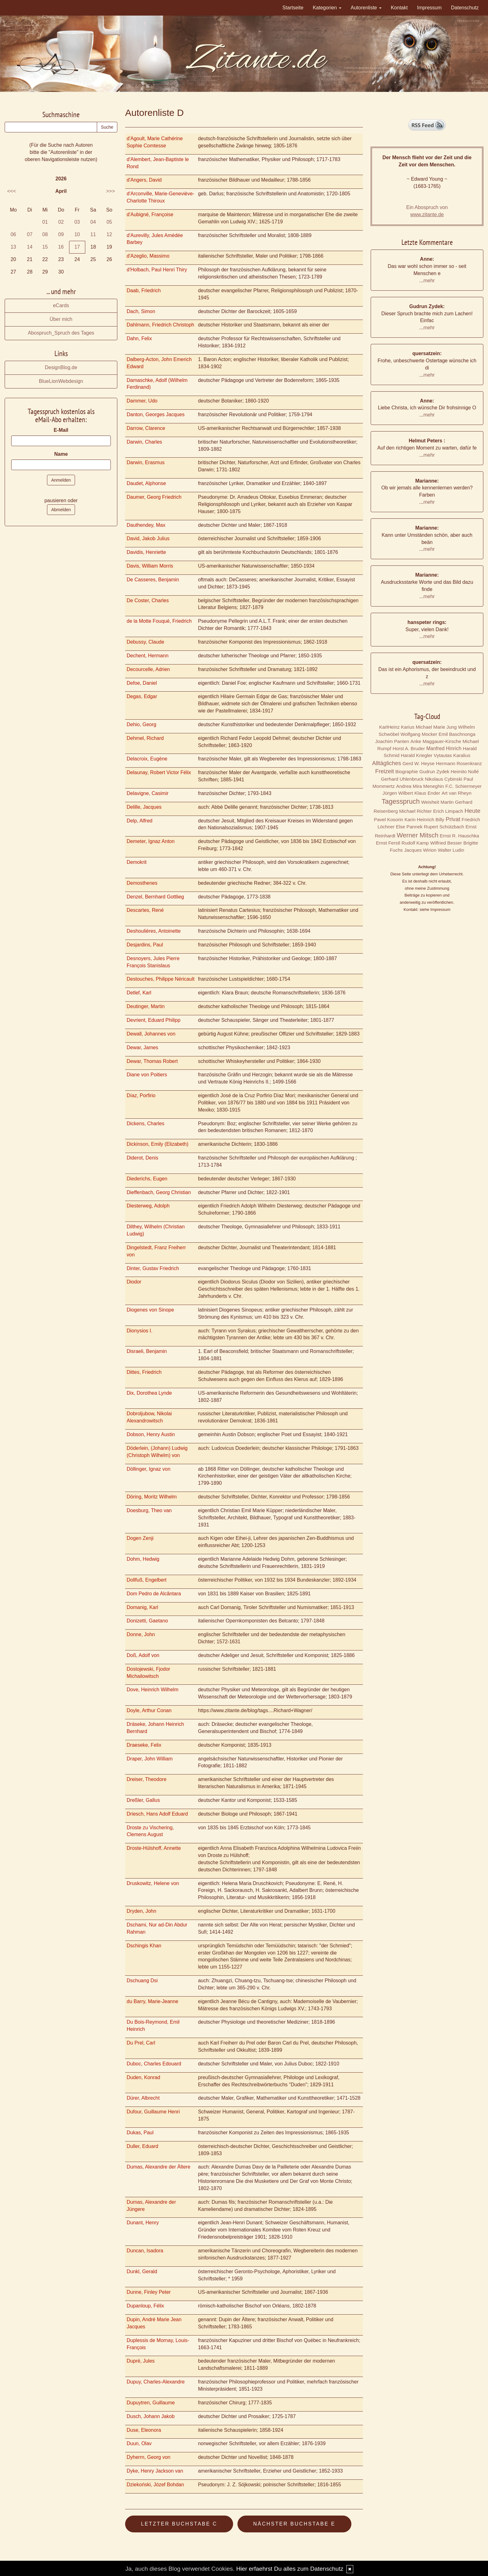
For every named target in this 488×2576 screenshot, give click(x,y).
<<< (11, 191)
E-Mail (61, 430)
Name (61, 454)
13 (13, 247)
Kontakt (399, 7)
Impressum (429, 7)
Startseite (292, 7)
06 (13, 234)
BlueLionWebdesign (61, 381)
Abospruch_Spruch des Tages (61, 333)
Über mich (61, 319)
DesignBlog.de (61, 367)
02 (61, 222)
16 (61, 247)
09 (61, 234)
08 (45, 234)
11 (93, 234)
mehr (428, 280)
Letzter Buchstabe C (179, 2523)
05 (109, 222)
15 (45, 247)
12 (109, 234)
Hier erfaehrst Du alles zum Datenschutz (289, 2568)
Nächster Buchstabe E (294, 2523)
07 (29, 234)
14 (29, 247)
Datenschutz (465, 7)
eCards (61, 305)
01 (45, 222)
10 (77, 234)
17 (77, 247)
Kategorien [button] (327, 7)
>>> (110, 191)
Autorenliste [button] (366, 7)
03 (77, 222)
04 (93, 222)
